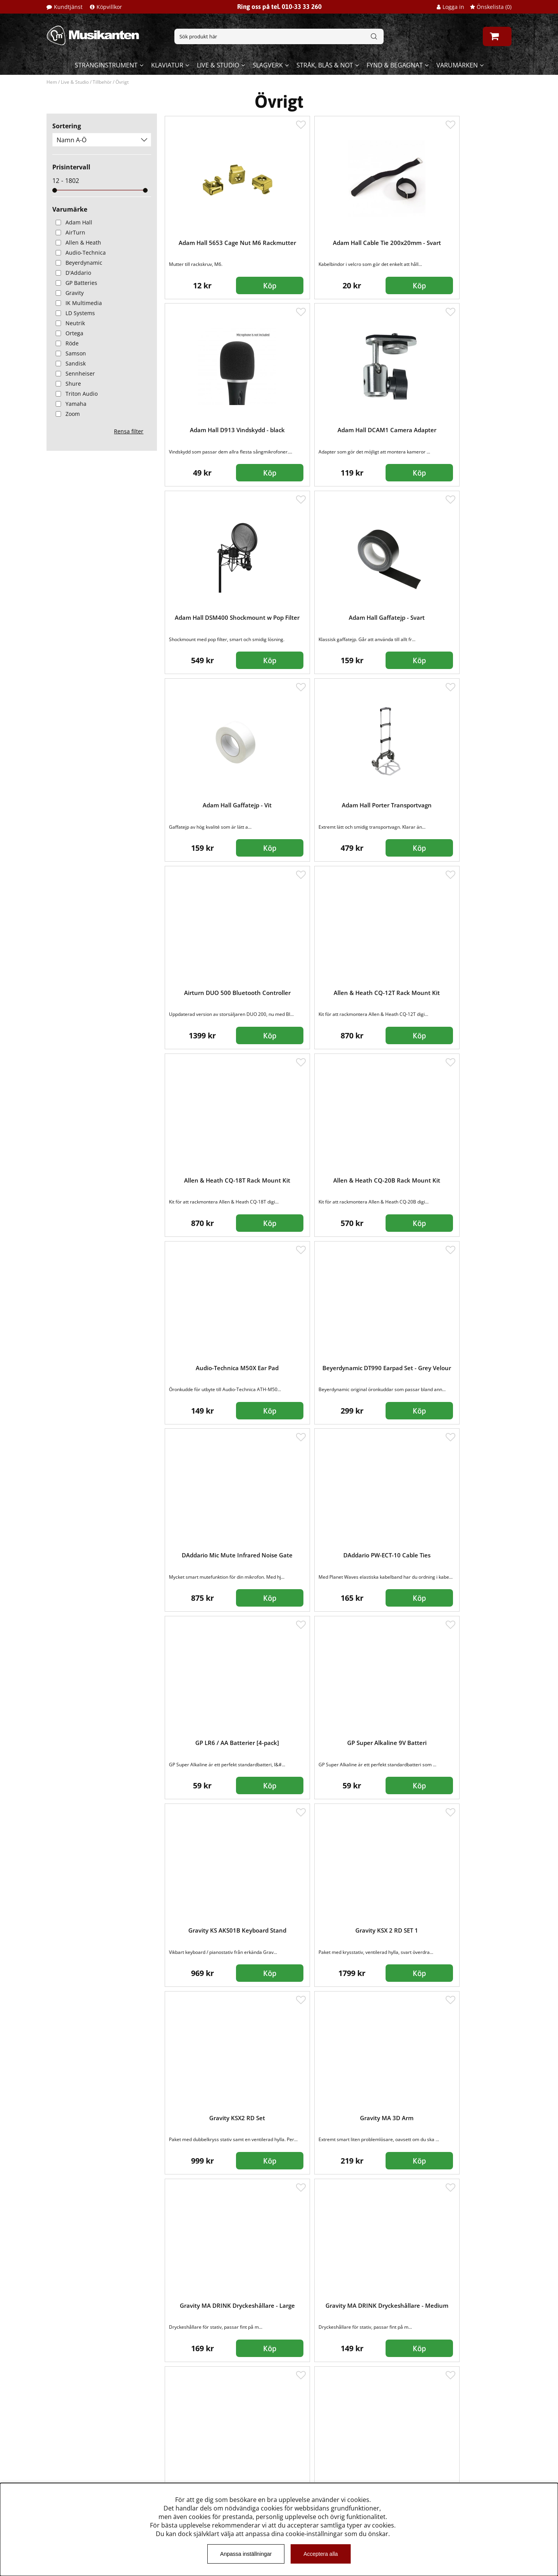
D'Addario (71, 272)
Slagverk (268, 65)
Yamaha (69, 403)
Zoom (66, 413)
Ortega (67, 333)
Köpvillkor (109, 6)
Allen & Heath (76, 242)
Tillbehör (102, 82)
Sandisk (69, 363)
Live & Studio (218, 65)
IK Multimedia (77, 303)
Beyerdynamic (77, 262)
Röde (65, 343)
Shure (66, 383)
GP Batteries (74, 282)
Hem (51, 82)
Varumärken (457, 65)
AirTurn (68, 232)
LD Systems (73, 313)
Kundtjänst (68, 6)
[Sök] (279, 36)
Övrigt (122, 82)
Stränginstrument (106, 65)
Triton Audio (75, 393)
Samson (69, 353)
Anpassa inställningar (246, 2554)
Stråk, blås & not (324, 65)
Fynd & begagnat (395, 65)
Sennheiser (73, 373)
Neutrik (68, 323)
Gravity (68, 293)
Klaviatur (167, 65)
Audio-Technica (79, 252)
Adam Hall (72, 222)
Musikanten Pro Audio (78, 2478)
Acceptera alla (320, 2554)
